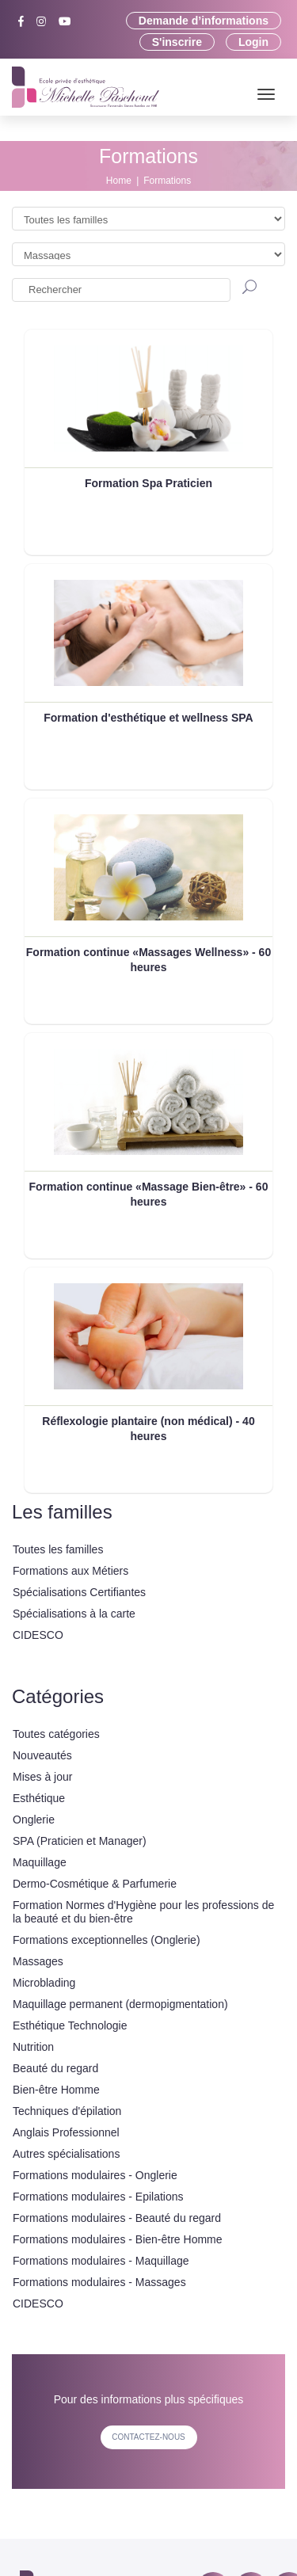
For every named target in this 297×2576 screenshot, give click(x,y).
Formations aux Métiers (70, 1570)
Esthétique (39, 1798)
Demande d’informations (203, 20)
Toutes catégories (56, 1734)
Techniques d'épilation (67, 2111)
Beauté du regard (55, 2068)
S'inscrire (177, 42)
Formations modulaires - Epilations (98, 2196)
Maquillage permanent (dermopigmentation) (120, 2004)
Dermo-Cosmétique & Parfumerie (95, 1883)
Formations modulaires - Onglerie (95, 2175)
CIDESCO (38, 1635)
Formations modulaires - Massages (99, 2282)
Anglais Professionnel (66, 2132)
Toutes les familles (58, 1549)
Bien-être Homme (56, 2089)
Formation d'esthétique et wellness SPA (148, 717)
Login (253, 42)
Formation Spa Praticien (148, 483)
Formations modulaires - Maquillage (101, 2260)
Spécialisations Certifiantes (79, 1592)
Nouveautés (42, 1755)
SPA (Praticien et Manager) (80, 1841)
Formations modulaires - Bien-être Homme (118, 2239)
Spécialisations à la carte (74, 1613)
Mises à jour (42, 1776)
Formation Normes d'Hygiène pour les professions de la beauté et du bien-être (143, 1912)
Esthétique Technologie (70, 2025)
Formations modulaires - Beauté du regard (117, 2218)
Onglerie (34, 1819)
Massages (38, 1961)
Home (118, 180)
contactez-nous (148, 2437)
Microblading (44, 1982)
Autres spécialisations (66, 2153)
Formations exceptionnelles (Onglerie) (106, 1940)
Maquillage (40, 1862)
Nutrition (33, 2047)
